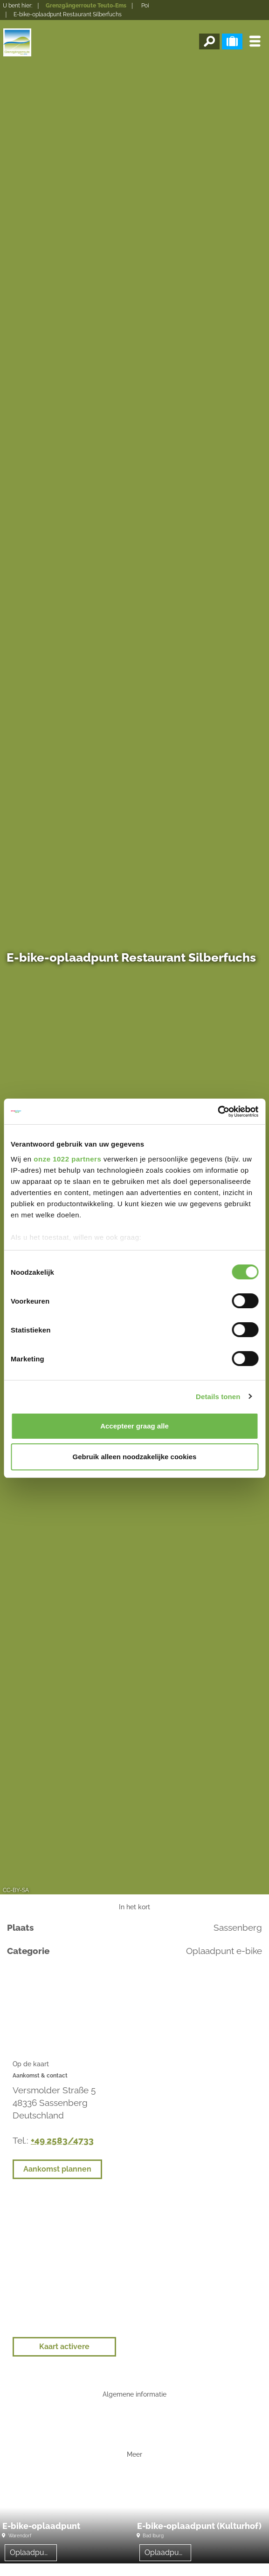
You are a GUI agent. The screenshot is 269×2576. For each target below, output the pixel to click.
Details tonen (218, 1397)
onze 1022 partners (67, 1159)
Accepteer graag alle (134, 1426)
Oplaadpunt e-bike (33, 2552)
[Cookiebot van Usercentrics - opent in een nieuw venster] (217, 1112)
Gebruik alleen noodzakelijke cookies (135, 1457)
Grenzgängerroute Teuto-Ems (86, 5)
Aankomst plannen (57, 2169)
